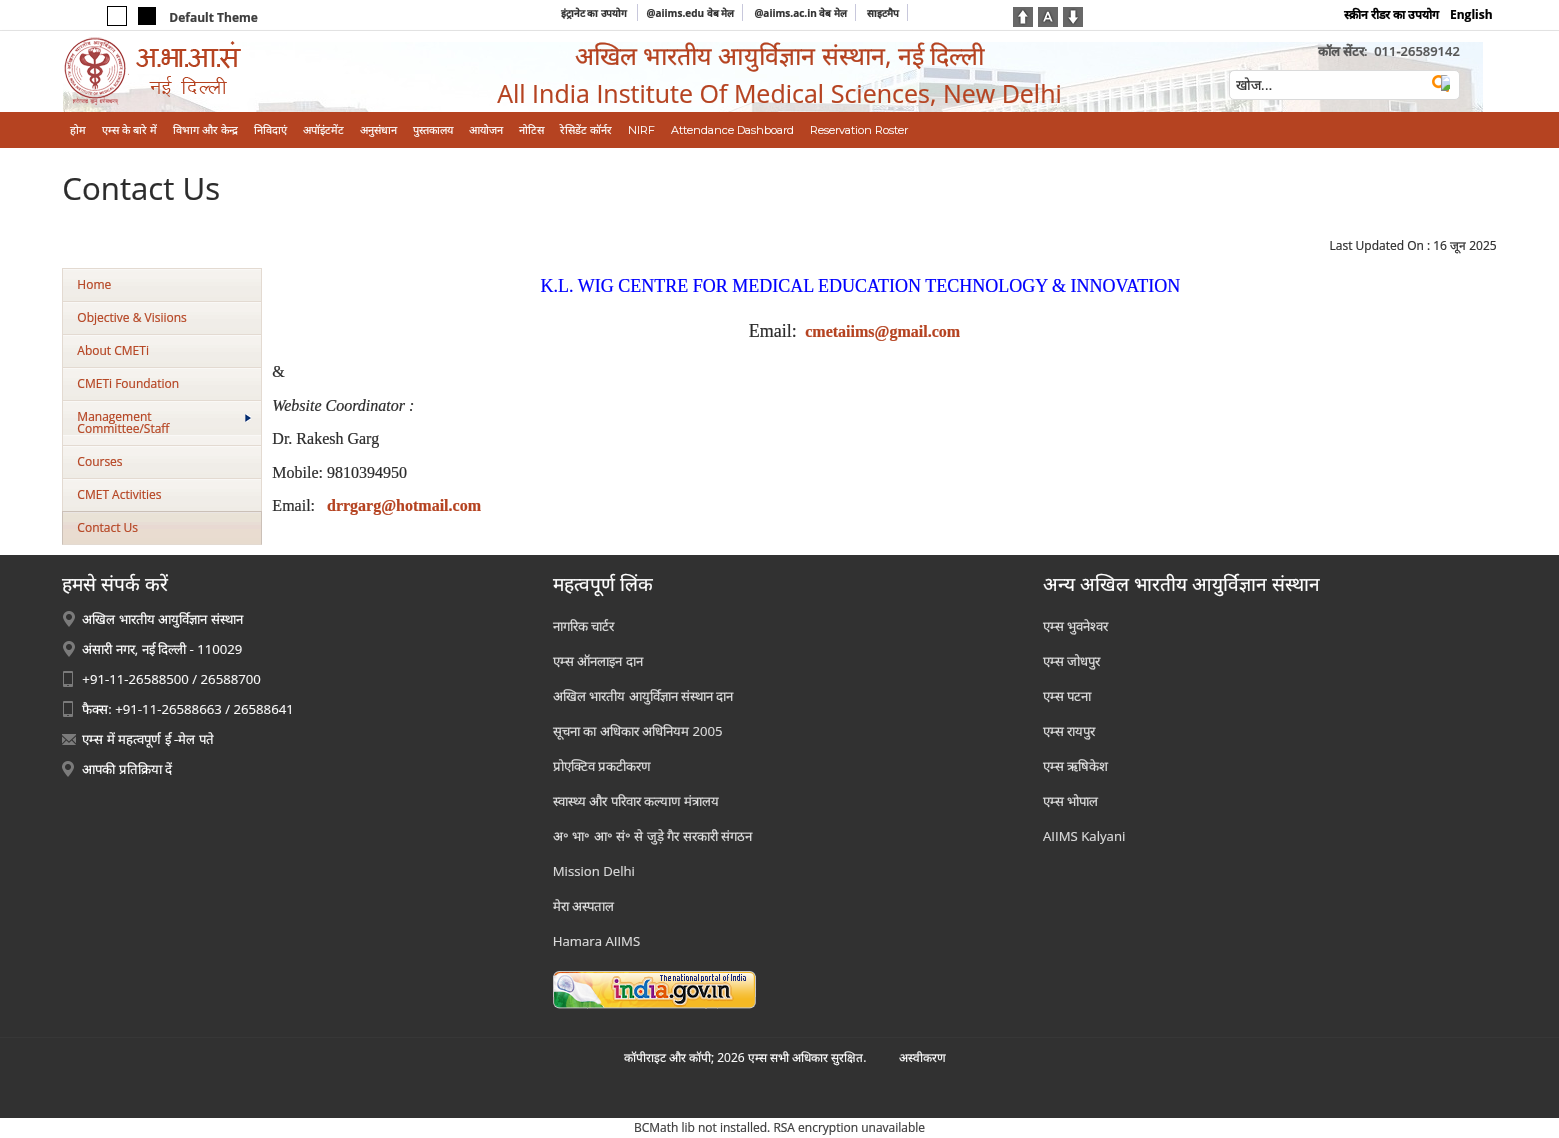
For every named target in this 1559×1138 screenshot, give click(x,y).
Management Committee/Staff (164, 422)
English (1471, 14)
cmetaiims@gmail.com (882, 331)
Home (94, 284)
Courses (99, 461)
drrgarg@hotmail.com (404, 505)
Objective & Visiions (131, 317)
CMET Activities (119, 494)
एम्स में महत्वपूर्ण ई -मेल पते (147, 739)
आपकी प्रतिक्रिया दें (127, 769)
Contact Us (107, 527)
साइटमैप (883, 13)
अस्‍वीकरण (922, 1057)
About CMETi (113, 350)
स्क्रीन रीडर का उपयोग (1391, 14)
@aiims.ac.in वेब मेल (800, 13)
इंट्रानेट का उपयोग (595, 13)
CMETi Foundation (128, 383)
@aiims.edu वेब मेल (690, 13)
